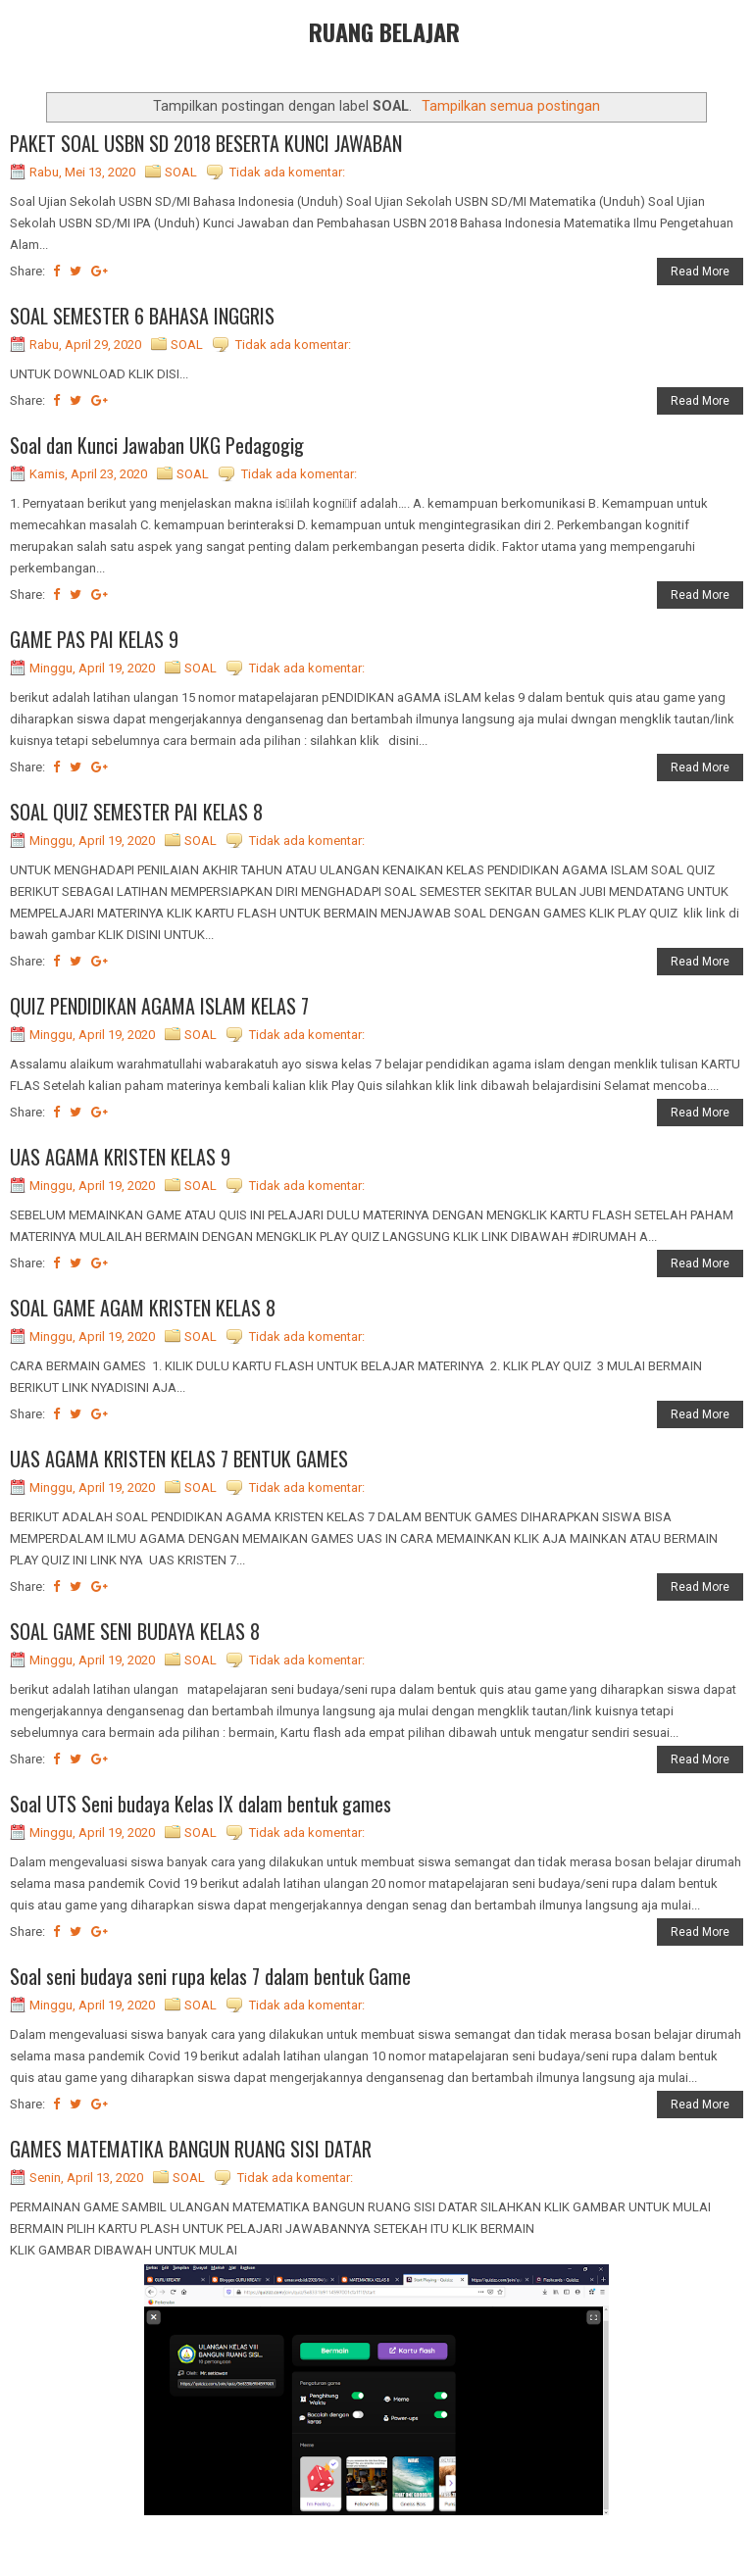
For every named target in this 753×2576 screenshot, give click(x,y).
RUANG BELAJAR (384, 31)
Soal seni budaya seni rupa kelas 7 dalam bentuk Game (210, 1976)
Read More (700, 271)
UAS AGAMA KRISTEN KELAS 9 (120, 1156)
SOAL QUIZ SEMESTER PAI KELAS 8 (136, 811)
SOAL (181, 172)
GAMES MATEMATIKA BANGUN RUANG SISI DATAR (191, 2148)
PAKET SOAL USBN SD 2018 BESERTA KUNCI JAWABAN (206, 143)
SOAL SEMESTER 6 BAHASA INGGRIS (142, 315)
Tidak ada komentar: (287, 172)
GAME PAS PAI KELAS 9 (94, 639)
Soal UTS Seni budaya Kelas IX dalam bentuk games (200, 1803)
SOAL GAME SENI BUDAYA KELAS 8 (135, 1631)
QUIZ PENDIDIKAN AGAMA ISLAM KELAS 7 (159, 1005)
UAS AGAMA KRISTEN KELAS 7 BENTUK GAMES (179, 1458)
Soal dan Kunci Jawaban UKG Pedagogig (157, 445)
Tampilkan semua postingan (511, 106)
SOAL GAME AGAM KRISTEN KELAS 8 (143, 1307)
